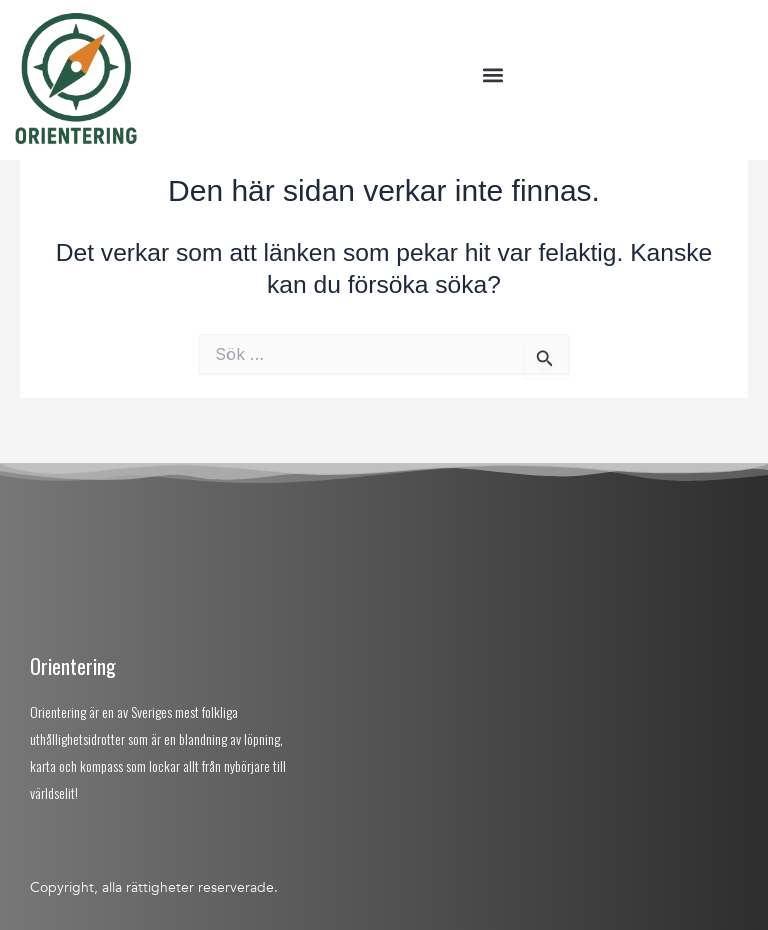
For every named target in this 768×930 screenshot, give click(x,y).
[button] (492, 75)
